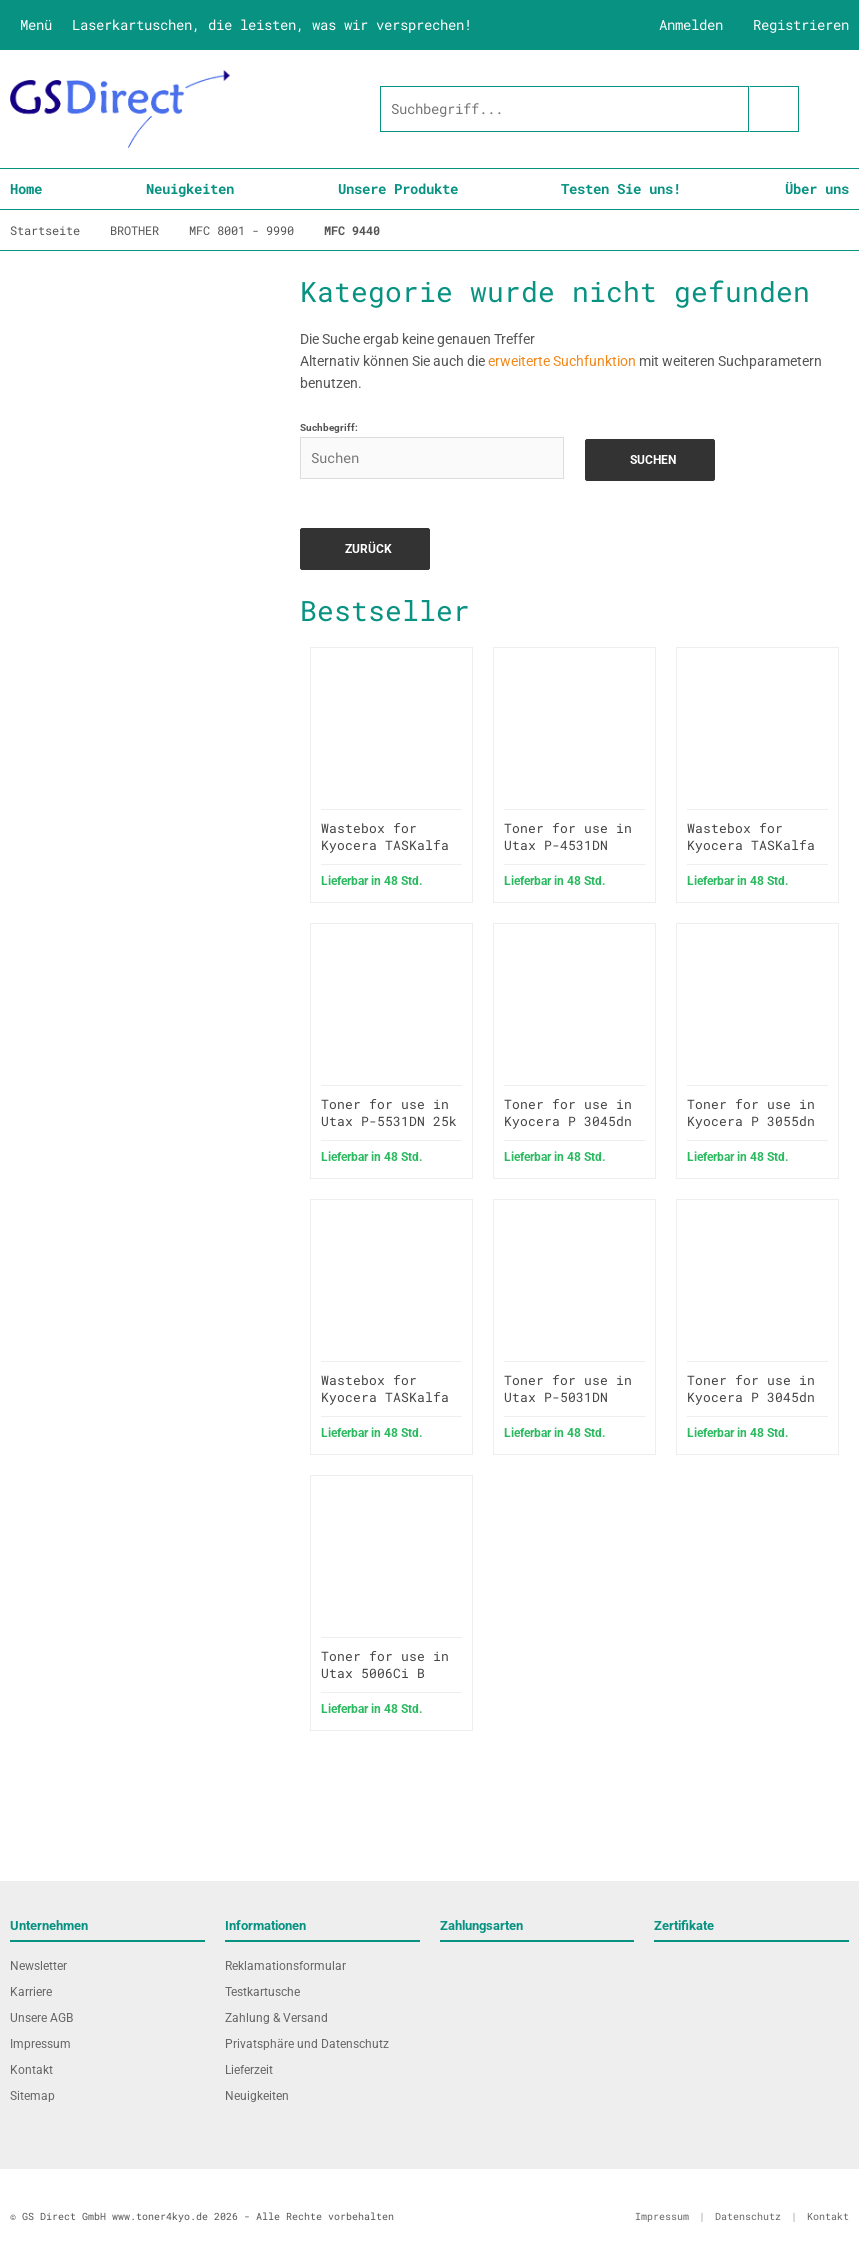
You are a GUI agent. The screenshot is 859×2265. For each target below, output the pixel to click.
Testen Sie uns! (621, 188)
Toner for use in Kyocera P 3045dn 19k (568, 1121)
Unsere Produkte (398, 188)
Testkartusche (262, 1992)
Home (26, 188)
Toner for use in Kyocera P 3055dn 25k (751, 1121)
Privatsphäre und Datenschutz (307, 2044)
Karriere (31, 1992)
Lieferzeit (249, 2070)
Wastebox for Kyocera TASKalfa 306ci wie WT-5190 (389, 1397)
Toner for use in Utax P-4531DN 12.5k (568, 845)
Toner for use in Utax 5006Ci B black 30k (385, 1673)
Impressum (40, 2044)
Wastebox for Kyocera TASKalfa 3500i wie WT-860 (751, 845)
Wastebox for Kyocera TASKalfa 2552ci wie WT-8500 (385, 853)
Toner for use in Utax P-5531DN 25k (389, 1112)
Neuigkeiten (190, 188)
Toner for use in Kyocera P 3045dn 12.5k (751, 1397)
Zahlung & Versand (276, 2018)
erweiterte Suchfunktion (562, 361)
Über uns (817, 188)
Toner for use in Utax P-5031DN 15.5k (568, 1397)
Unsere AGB (41, 2018)
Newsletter (38, 1966)
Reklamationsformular (285, 1966)
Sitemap (32, 2096)
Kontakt (31, 2070)
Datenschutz (748, 2216)
